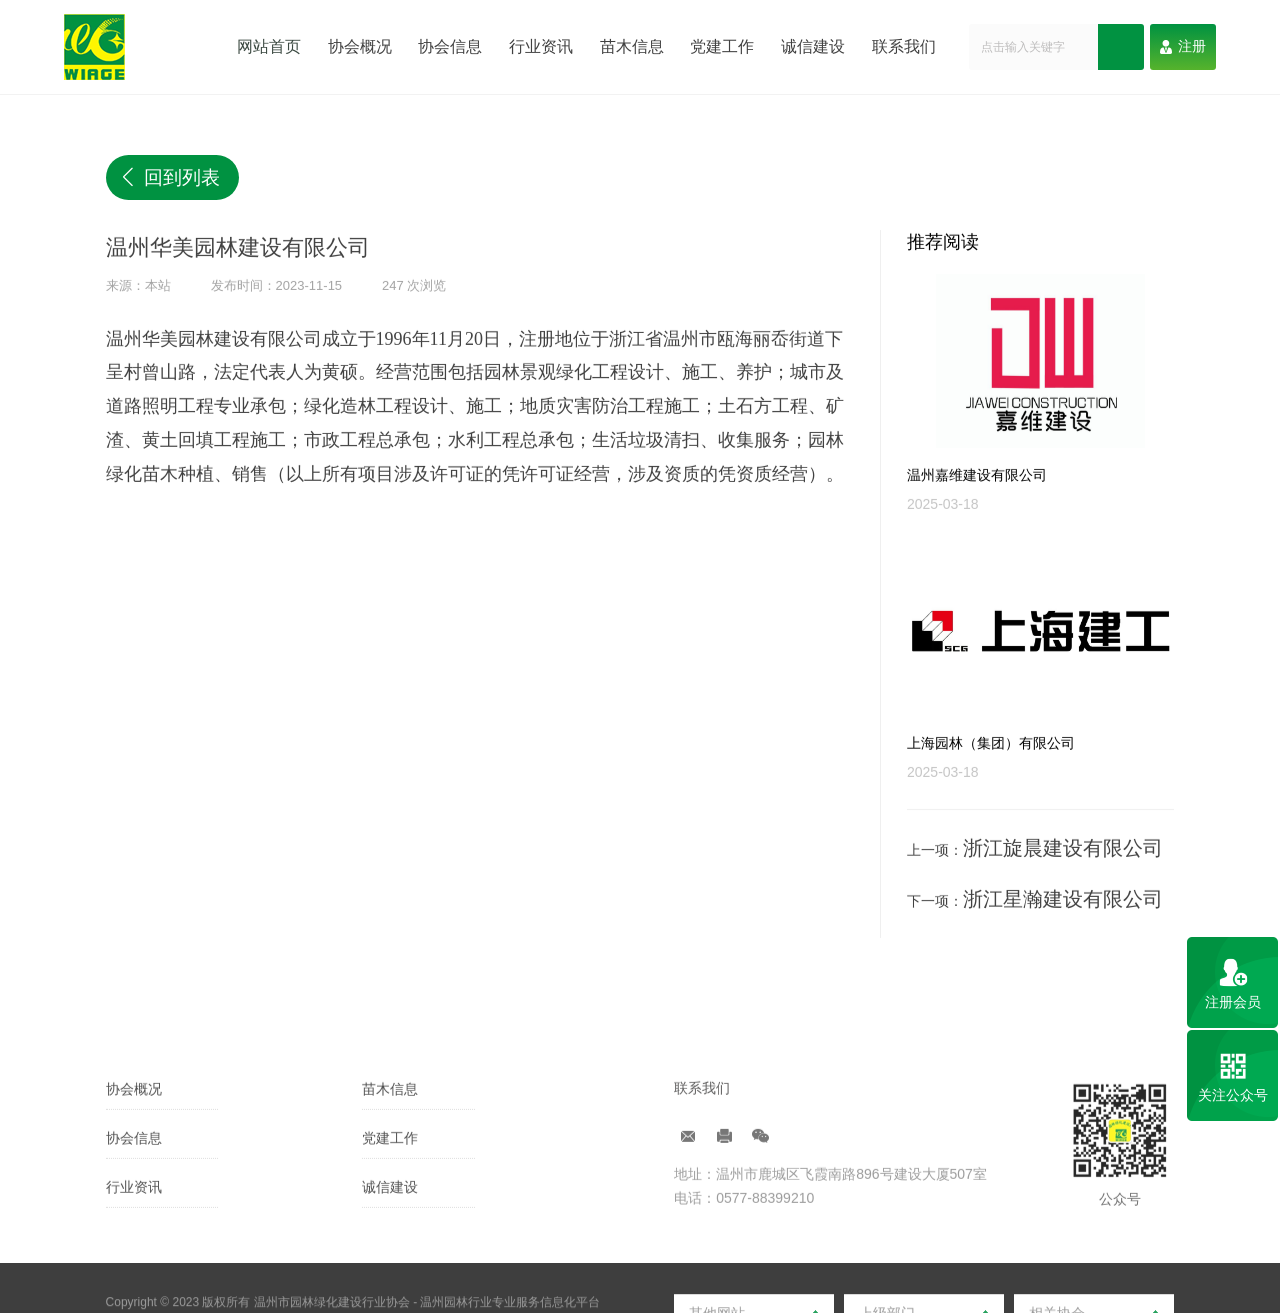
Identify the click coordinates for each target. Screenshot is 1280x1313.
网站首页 (265, 46)
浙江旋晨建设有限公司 (1033, 853)
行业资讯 (540, 46)
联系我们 (908, 46)
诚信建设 (816, 46)
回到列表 (152, 170)
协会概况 (357, 46)
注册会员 (1233, 1002)
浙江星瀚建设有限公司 (1033, 895)
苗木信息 (632, 46)
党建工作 (724, 46)
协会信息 (449, 46)
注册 (1183, 46)
